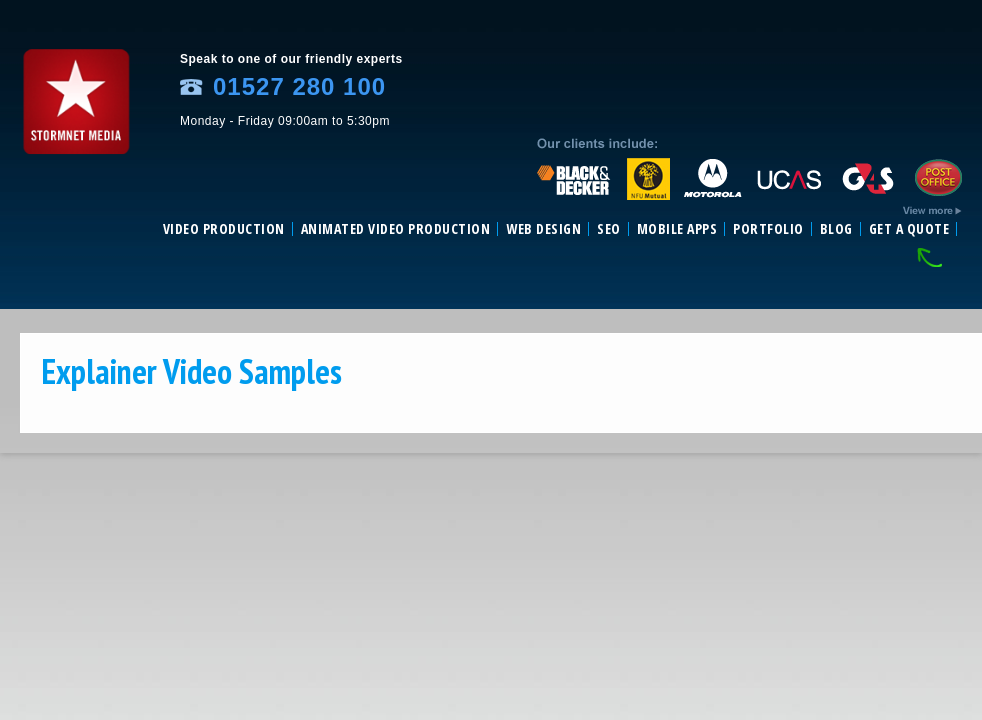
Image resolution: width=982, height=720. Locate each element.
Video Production (224, 229)
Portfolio (768, 229)
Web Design (543, 229)
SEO (609, 229)
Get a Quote (909, 229)
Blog (836, 229)
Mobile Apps (677, 229)
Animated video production (396, 229)
